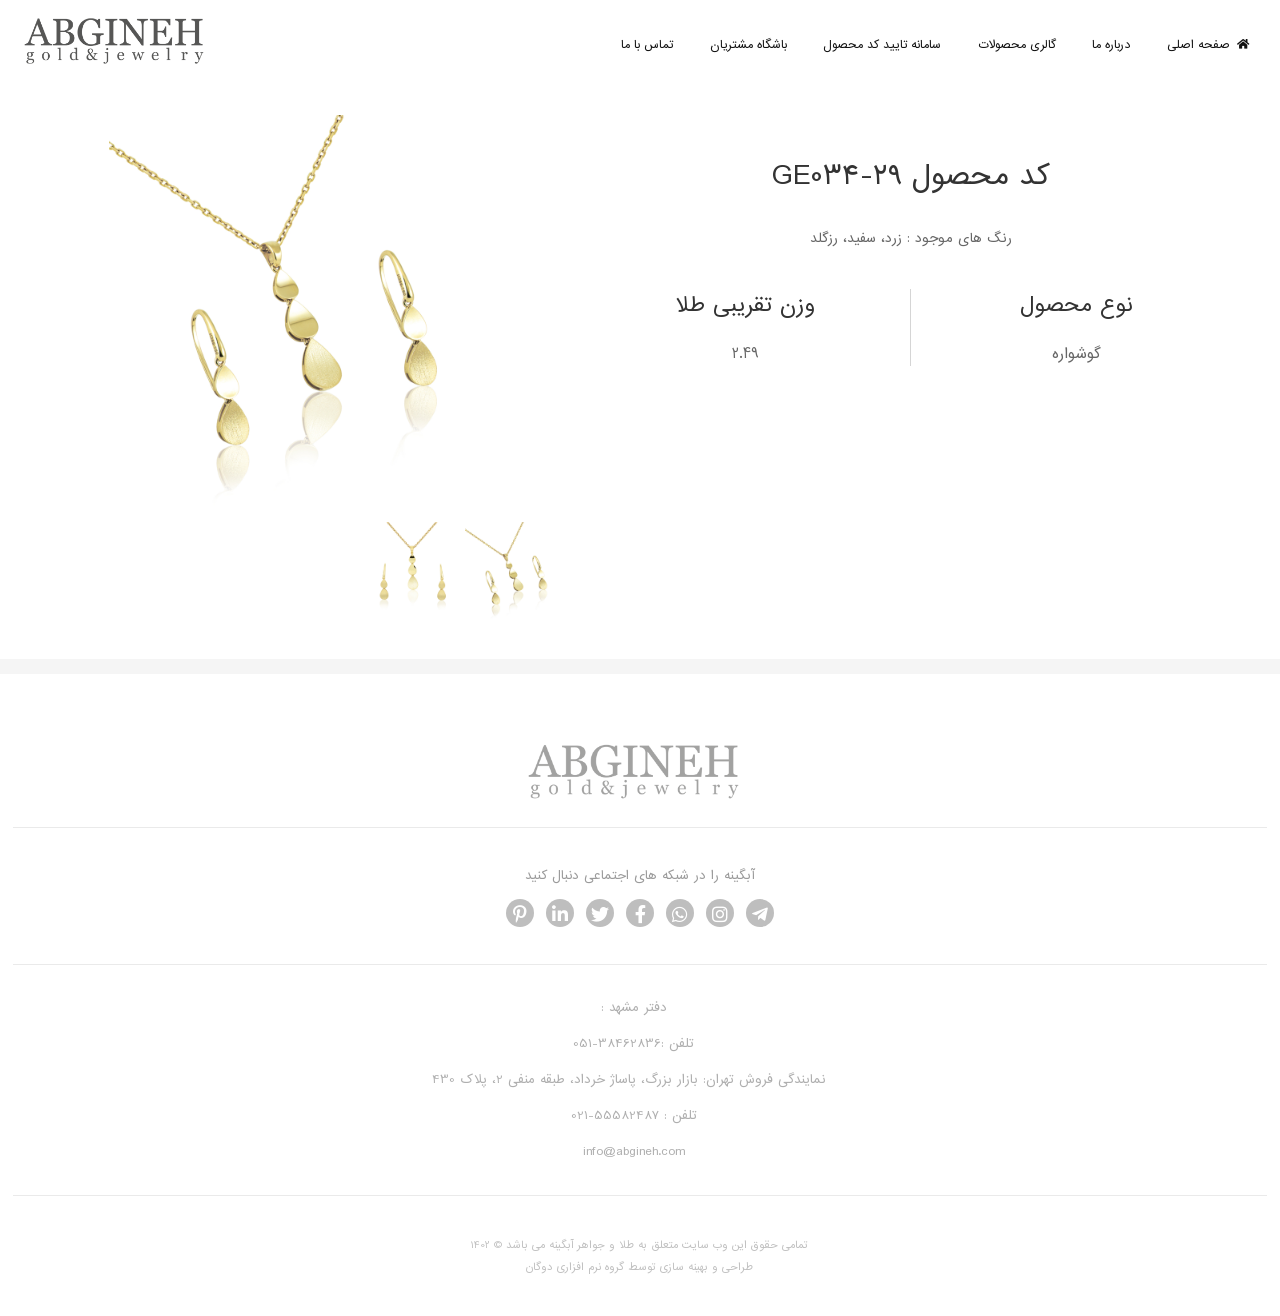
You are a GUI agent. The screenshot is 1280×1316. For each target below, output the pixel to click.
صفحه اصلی (1208, 45)
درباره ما (1111, 45)
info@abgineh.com (634, 1151)
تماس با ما (647, 45)
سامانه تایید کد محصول (882, 45)
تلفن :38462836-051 (633, 1043)
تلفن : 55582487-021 (634, 1115)
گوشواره (1076, 354)
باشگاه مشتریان (748, 45)
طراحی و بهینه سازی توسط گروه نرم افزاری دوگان (639, 1267)
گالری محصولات (1017, 45)
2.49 (745, 354)
